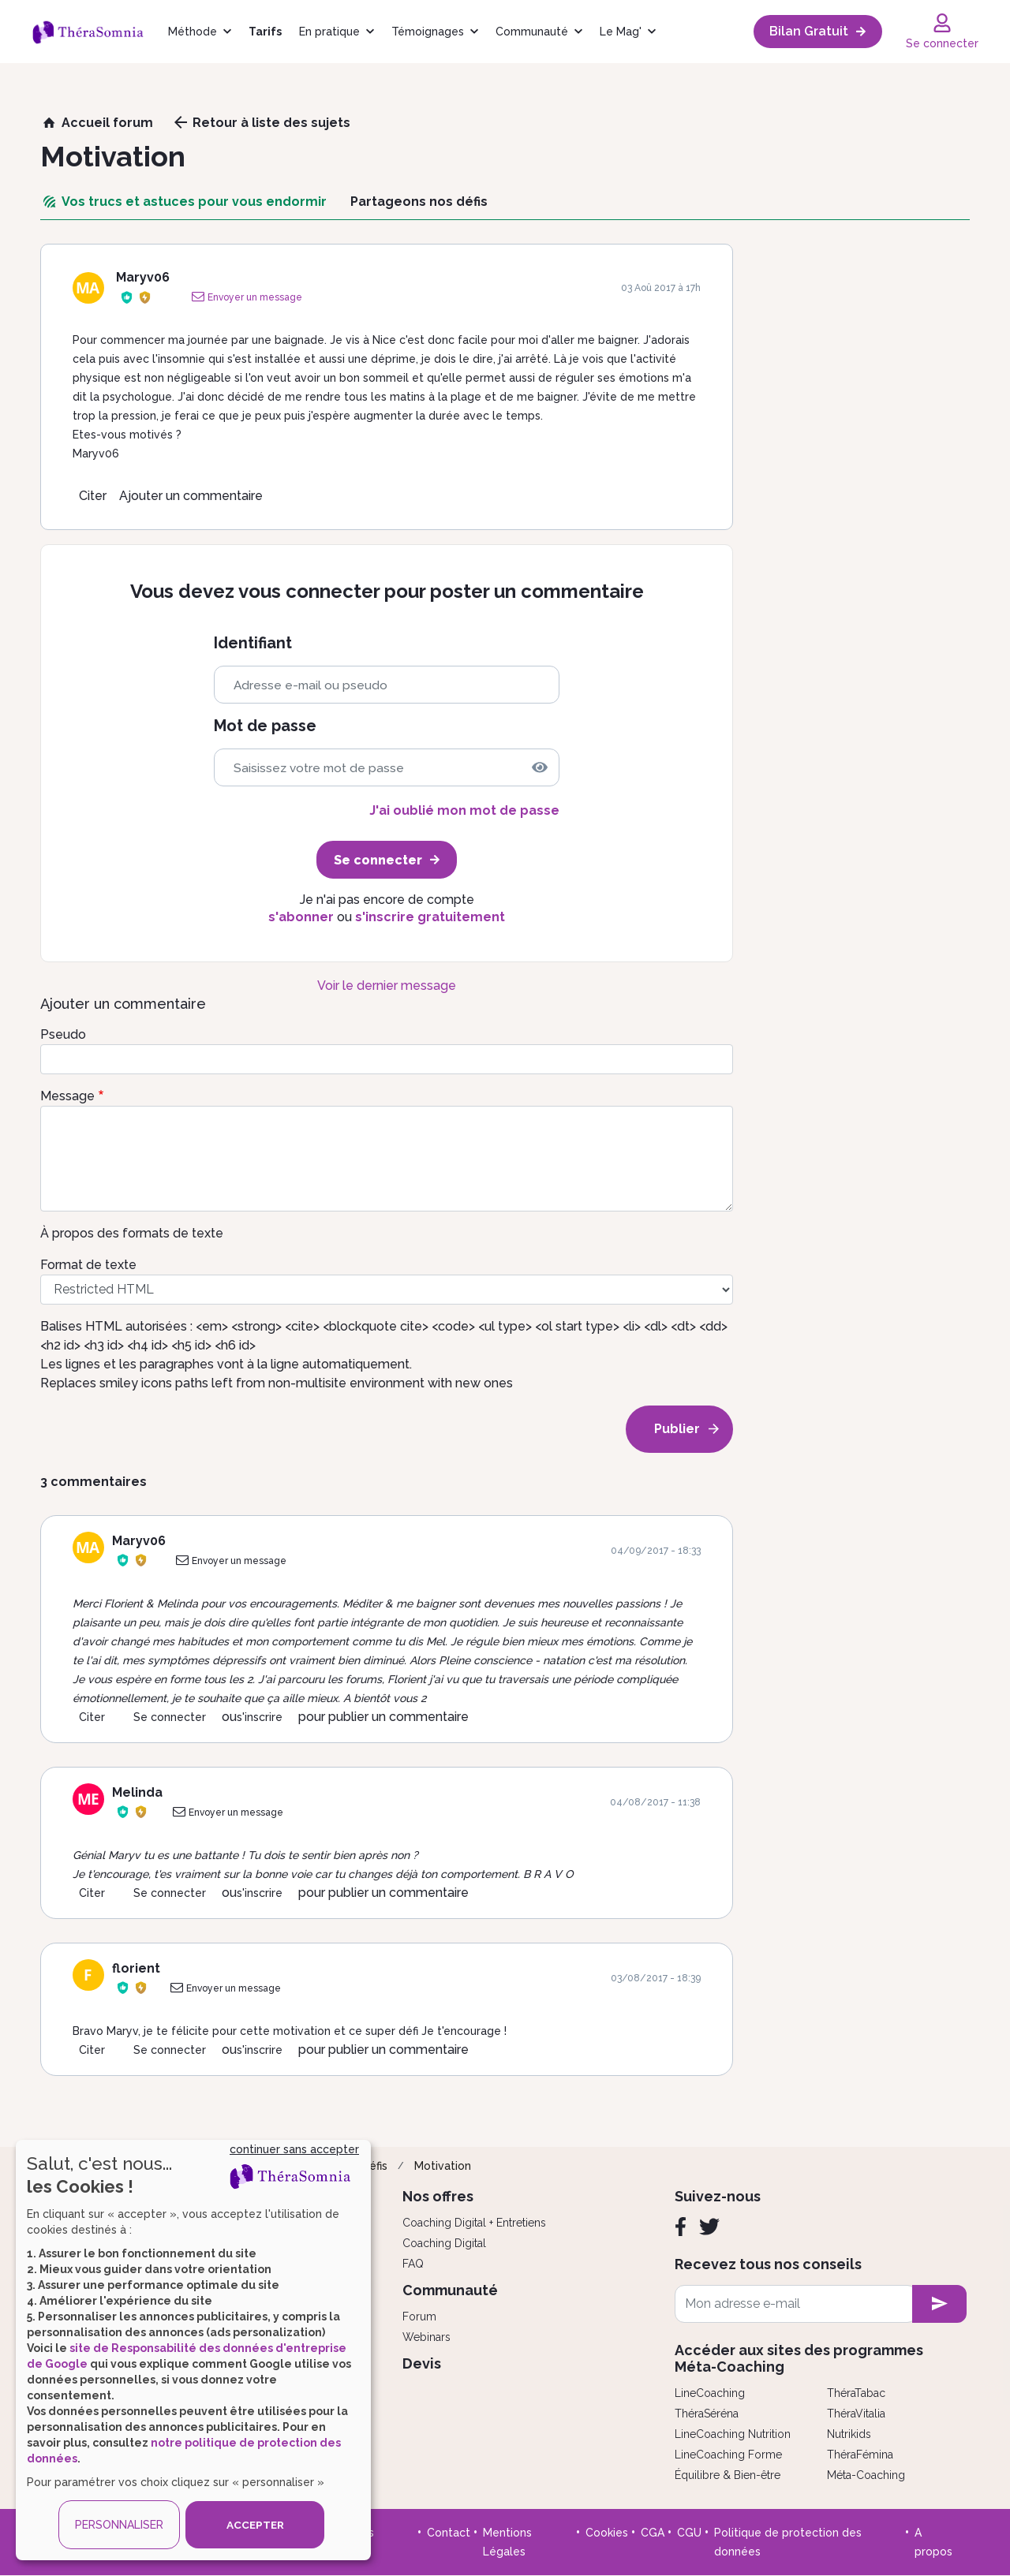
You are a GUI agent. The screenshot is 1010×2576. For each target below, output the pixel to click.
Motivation (442, 2166)
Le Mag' (621, 31)
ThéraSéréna (707, 2413)
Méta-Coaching (866, 2475)
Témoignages (427, 31)
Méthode (192, 31)
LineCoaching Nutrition (733, 2434)
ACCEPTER (255, 2524)
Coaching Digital (444, 2243)
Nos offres (437, 2196)
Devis (421, 2363)
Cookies (606, 2532)
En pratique (329, 31)
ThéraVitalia (856, 2413)
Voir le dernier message (386, 985)
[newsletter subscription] (939, 2304)
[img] (540, 767)
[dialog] (193, 2350)
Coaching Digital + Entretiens (474, 2222)
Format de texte (88, 1264)
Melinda (137, 1792)
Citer (93, 495)
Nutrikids (849, 2434)
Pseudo (63, 1034)
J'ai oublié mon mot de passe (464, 810)
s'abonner (301, 916)
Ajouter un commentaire (191, 495)
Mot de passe (265, 726)
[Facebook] (680, 2226)
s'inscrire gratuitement (430, 916)
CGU (689, 2532)
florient (136, 1968)
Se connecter (169, 1717)
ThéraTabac (856, 2393)
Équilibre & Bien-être (727, 2475)
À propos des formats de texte (131, 1233)
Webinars (426, 2337)
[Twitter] (709, 2226)
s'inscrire (259, 1717)
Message (67, 1095)
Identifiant (253, 643)
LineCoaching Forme (728, 2454)
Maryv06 (143, 277)
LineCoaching (710, 2393)
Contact (448, 2532)
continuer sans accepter (294, 2149)
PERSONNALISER (119, 2524)
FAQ (413, 2263)
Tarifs (265, 31)
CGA (652, 2532)
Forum (419, 2316)
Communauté (532, 31)
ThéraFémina (860, 2454)
